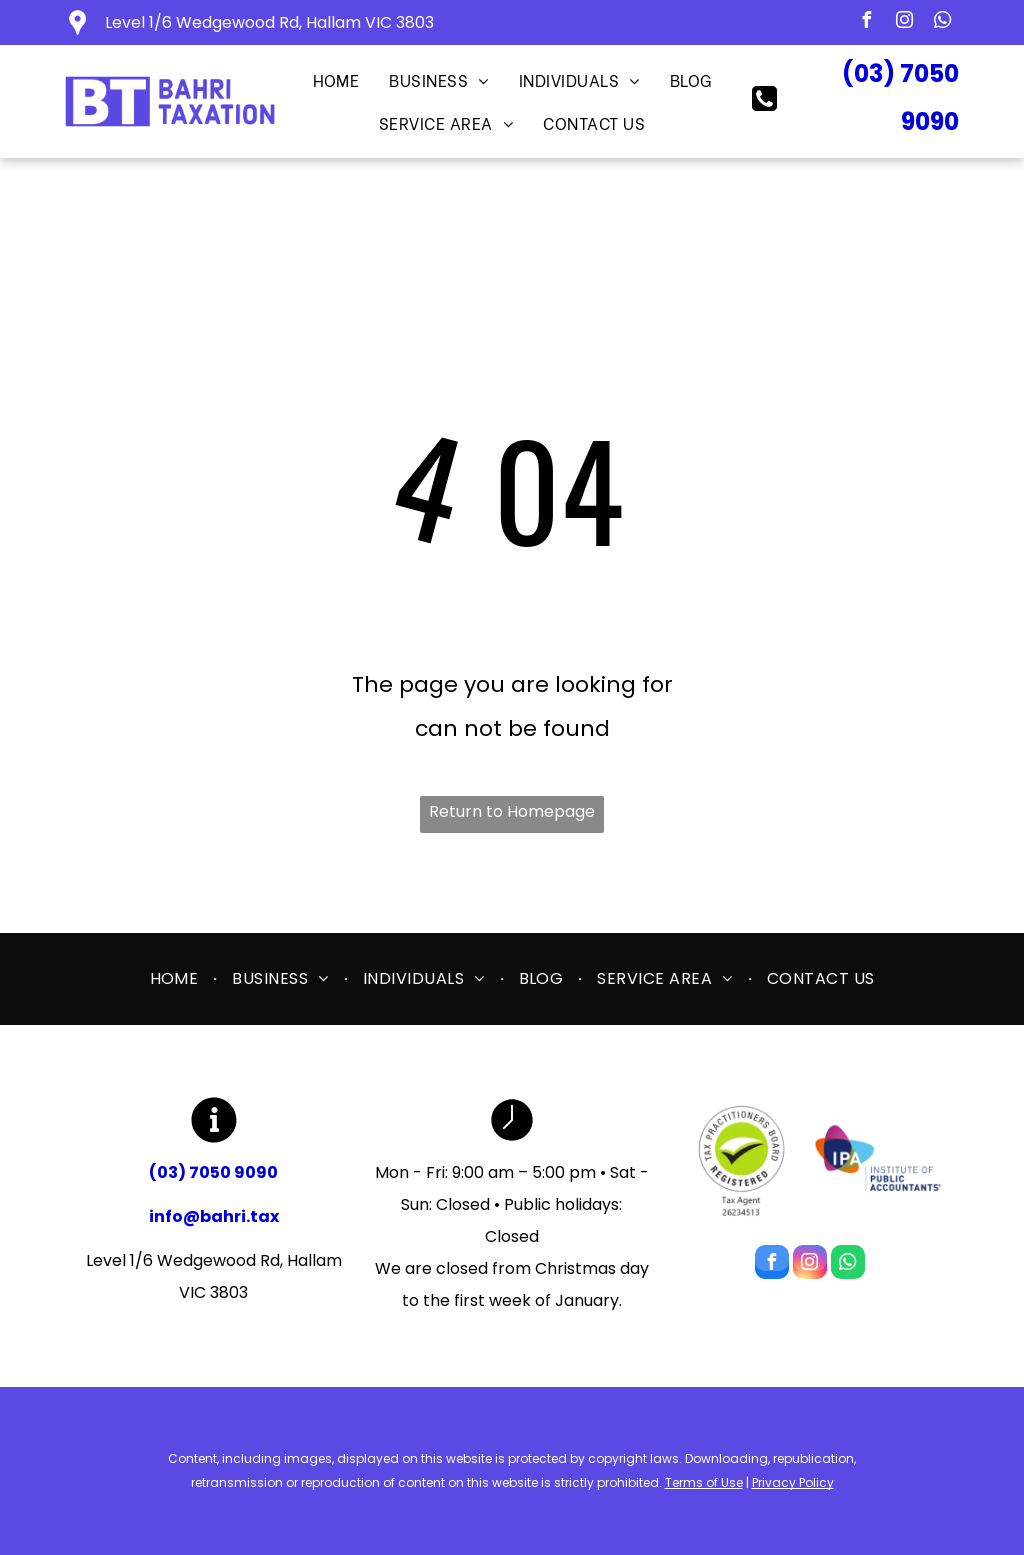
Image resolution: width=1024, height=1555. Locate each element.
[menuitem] (336, 80)
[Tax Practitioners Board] (741, 1160)
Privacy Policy (793, 1482)
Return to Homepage (512, 811)
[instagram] (904, 22)
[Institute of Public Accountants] (877, 1160)
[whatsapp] (942, 22)
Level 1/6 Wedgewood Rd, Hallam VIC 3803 (269, 22)
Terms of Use (704, 1482)
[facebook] (866, 22)
